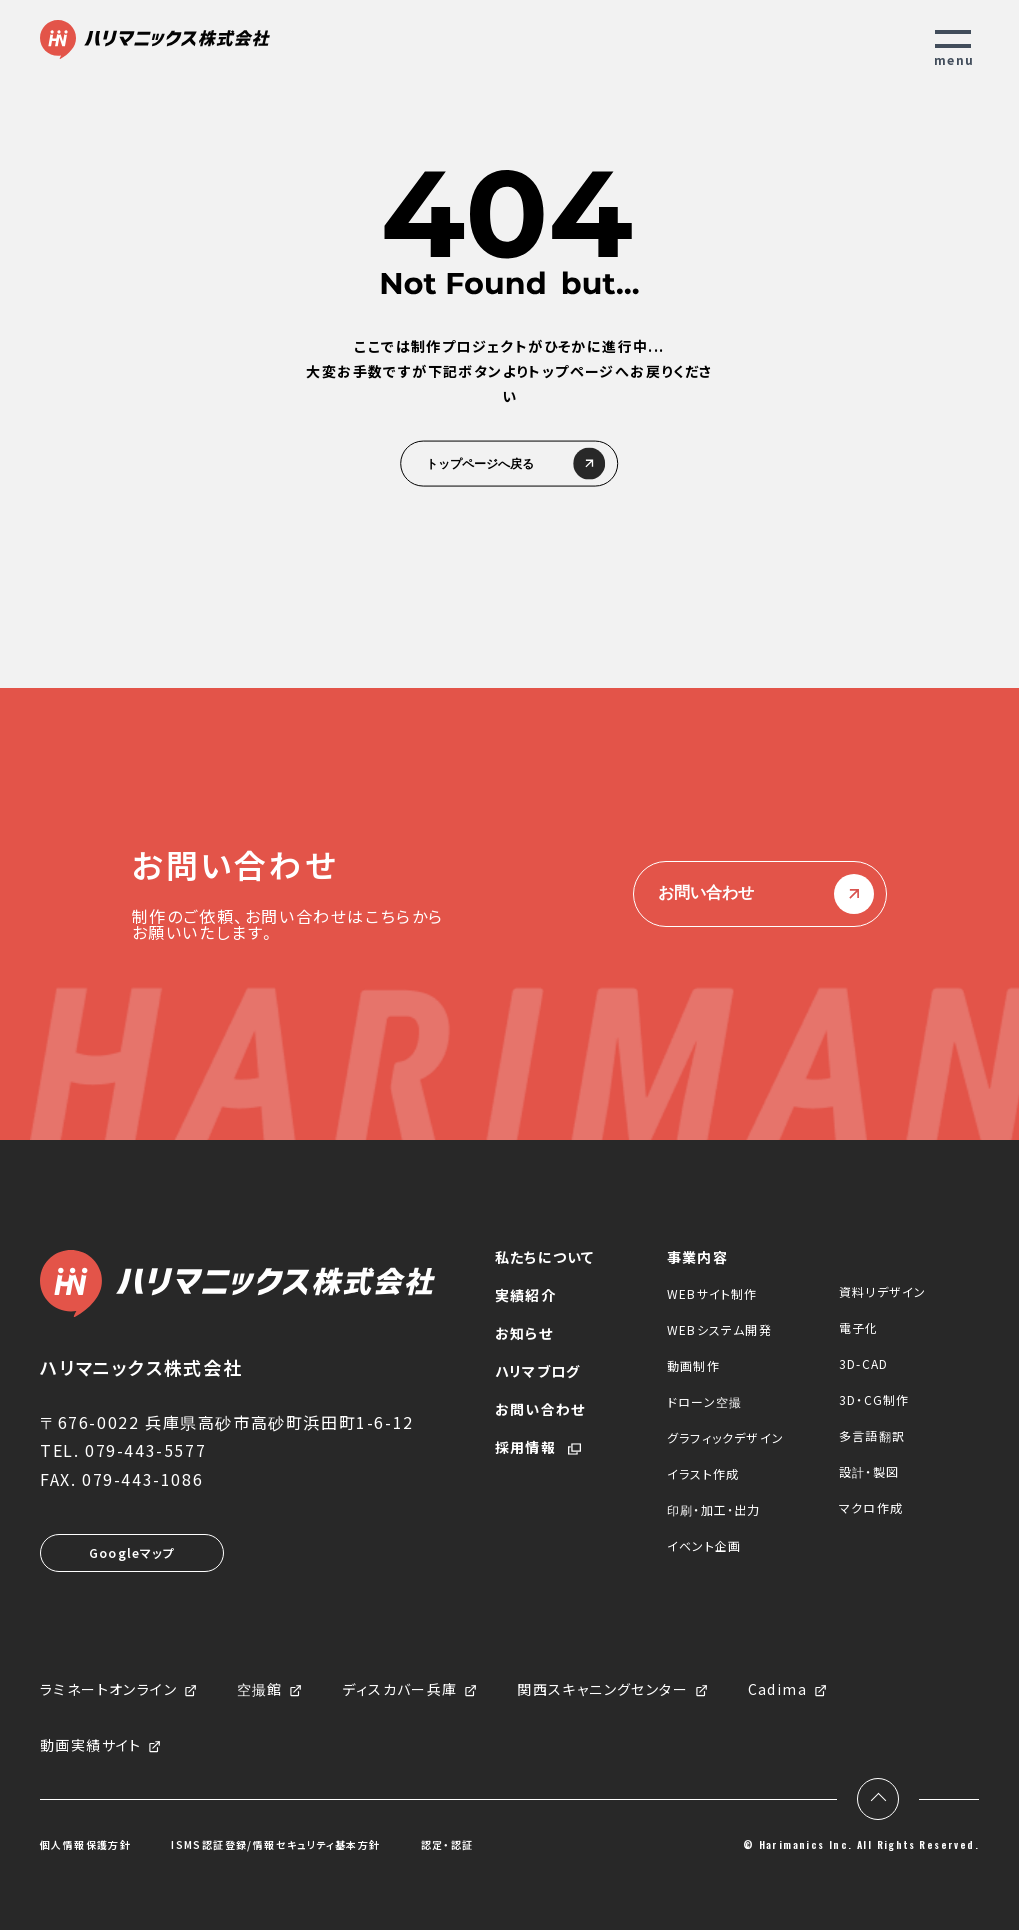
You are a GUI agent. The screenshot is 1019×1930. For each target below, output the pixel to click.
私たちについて (544, 1257)
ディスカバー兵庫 (399, 1690)
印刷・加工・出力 (714, 1509)
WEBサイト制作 (712, 1293)
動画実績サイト (91, 1746)
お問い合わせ (760, 894)
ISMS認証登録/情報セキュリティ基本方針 (275, 1845)
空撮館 (260, 1690)
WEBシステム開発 (719, 1329)
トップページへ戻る (510, 464)
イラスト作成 (703, 1473)
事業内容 (697, 1257)
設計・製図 (869, 1471)
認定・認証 (447, 1845)
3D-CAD (863, 1363)
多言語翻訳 (872, 1435)
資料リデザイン (882, 1291)
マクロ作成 (871, 1507)
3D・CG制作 (874, 1399)
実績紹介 (525, 1295)
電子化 (859, 1327)
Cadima (777, 1690)
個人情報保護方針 (85, 1845)
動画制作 (693, 1365)
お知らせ (524, 1333)
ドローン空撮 (704, 1401)
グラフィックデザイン (725, 1437)
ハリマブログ (537, 1371)
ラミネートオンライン (108, 1690)
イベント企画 (704, 1545)
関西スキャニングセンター (602, 1690)
